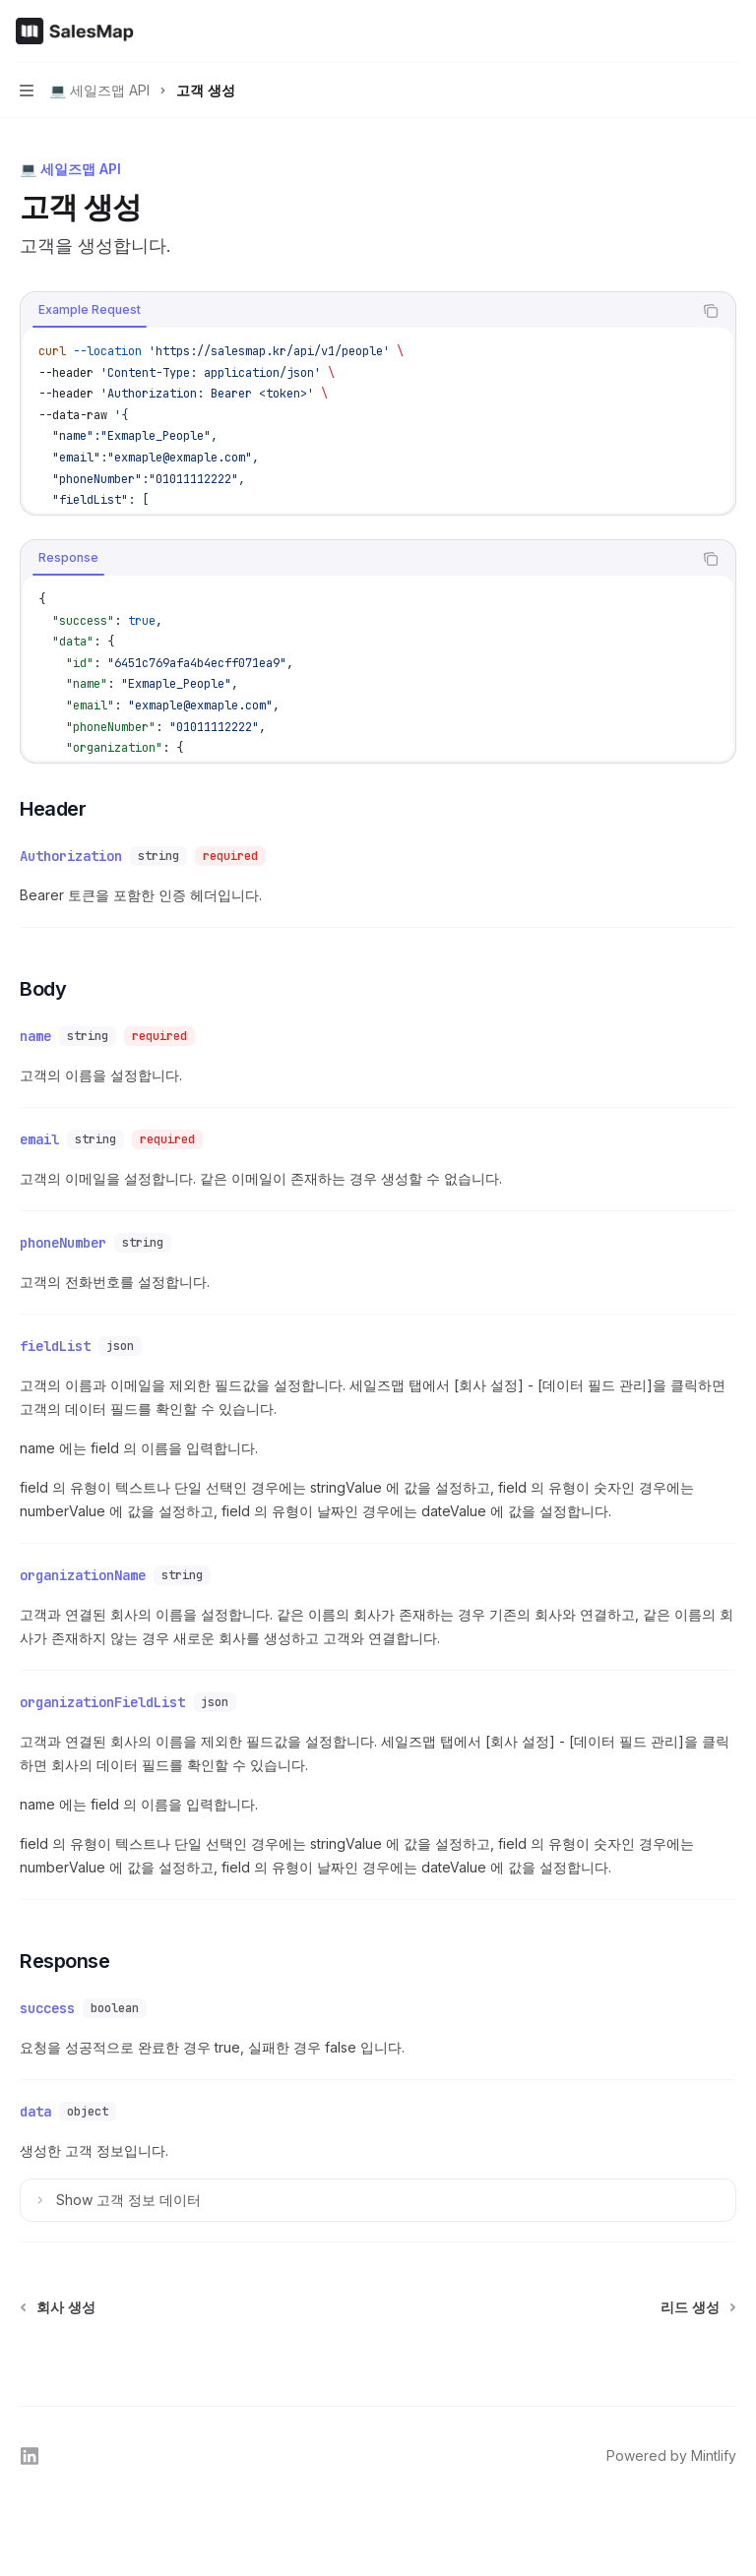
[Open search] (693, 31)
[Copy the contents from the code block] (711, 311)
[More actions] (730, 31)
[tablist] (356, 311)
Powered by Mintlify (671, 2455)
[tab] (89, 310)
